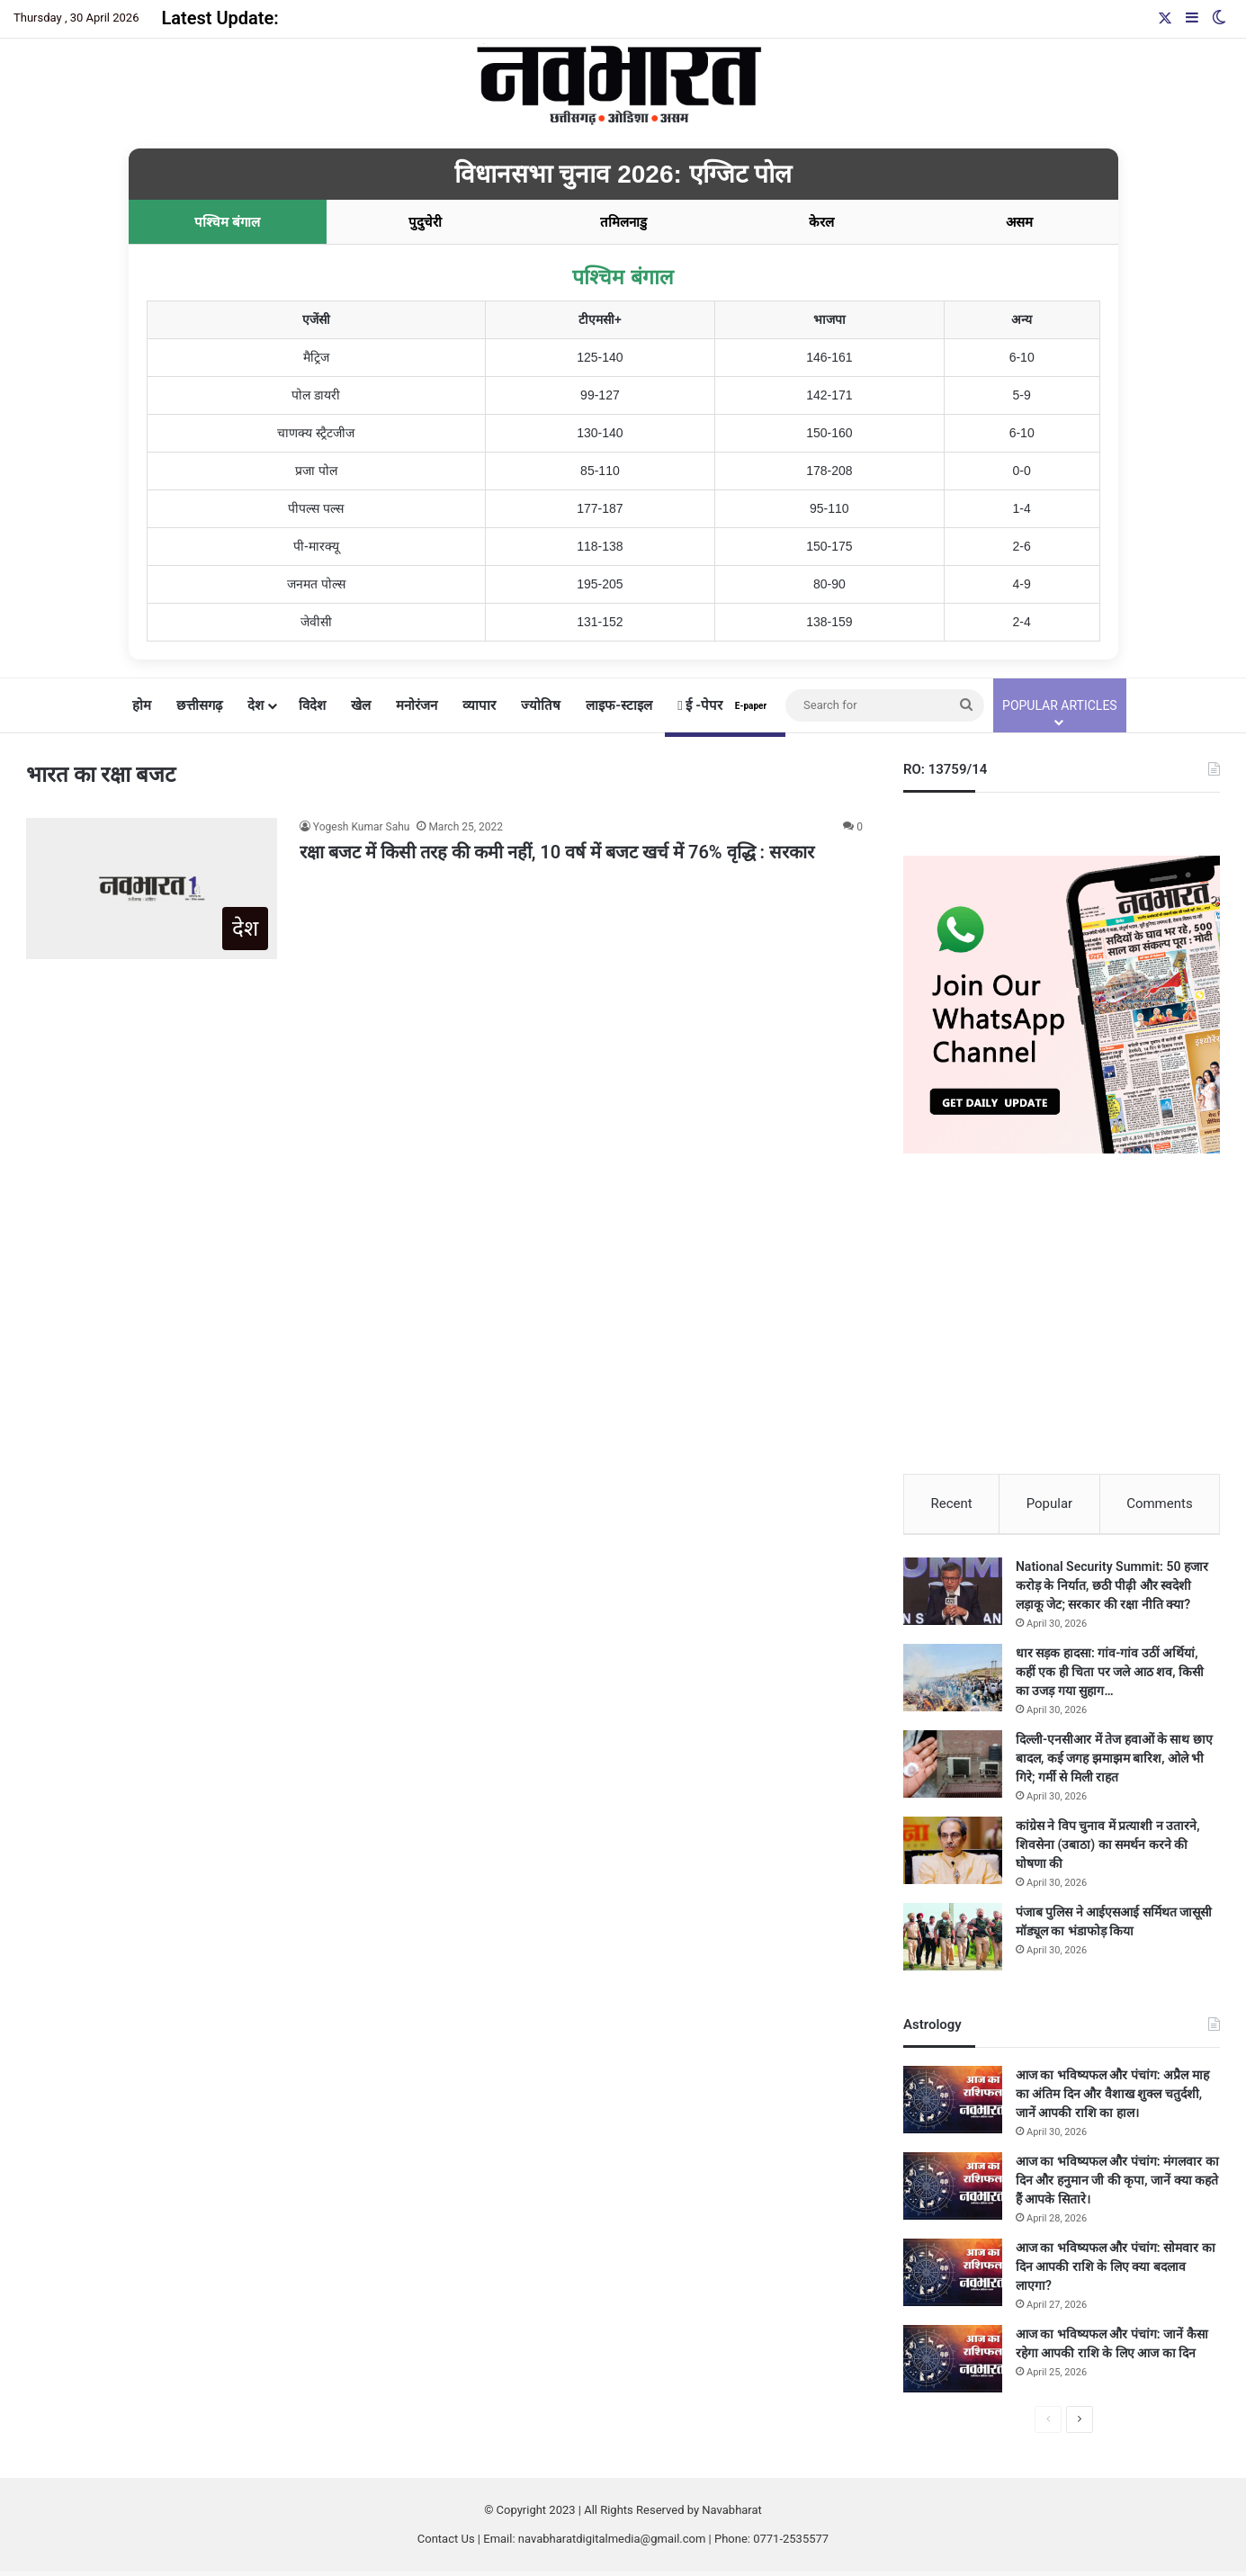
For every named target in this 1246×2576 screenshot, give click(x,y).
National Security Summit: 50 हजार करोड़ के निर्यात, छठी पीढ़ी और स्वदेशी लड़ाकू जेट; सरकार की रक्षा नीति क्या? (1112, 1590)
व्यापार (479, 705)
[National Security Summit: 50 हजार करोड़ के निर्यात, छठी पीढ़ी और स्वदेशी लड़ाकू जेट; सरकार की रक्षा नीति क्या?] (952, 1595)
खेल (361, 705)
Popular (1049, 1503)
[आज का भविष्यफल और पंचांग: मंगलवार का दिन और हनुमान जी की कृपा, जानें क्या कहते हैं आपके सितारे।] (952, 2190)
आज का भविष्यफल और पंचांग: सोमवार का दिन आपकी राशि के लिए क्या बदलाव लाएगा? (1115, 2271)
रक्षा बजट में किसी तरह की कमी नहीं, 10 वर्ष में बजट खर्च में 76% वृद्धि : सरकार (557, 852)
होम (141, 705)
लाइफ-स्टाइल (619, 705)
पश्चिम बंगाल (227, 221)
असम (1019, 221)
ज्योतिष (540, 705)
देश (255, 705)
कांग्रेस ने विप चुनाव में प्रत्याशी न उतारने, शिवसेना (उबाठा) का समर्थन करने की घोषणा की (1108, 1849)
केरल (821, 221)
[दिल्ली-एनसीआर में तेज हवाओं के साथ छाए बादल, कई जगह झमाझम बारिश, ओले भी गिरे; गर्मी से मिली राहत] (952, 1768)
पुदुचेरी (425, 221)
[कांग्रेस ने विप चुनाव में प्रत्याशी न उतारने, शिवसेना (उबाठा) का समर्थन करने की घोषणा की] (952, 1855)
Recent (951, 1503)
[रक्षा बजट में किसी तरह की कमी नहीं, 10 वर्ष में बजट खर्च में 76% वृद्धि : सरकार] (151, 888)
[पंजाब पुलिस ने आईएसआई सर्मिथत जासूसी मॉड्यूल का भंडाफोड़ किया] (952, 1941)
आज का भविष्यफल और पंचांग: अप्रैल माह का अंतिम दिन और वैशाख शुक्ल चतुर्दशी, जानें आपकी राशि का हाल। (1112, 2098)
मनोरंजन (416, 705)
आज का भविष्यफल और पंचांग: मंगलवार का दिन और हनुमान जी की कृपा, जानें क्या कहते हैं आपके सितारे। (1117, 2185)
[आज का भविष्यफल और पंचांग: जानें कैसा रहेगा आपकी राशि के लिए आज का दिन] (952, 2363)
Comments (1159, 1503)
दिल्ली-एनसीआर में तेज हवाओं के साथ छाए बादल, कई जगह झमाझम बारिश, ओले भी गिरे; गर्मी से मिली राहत (1114, 1763)
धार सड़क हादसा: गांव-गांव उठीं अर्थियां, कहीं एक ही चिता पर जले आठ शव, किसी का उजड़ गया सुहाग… (1110, 1676)
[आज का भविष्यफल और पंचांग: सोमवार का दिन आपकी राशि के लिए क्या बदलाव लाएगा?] (952, 2277)
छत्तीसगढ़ (199, 705)
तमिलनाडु (623, 221)
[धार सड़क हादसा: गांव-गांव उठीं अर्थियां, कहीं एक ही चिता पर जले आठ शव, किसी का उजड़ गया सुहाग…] (952, 1682)
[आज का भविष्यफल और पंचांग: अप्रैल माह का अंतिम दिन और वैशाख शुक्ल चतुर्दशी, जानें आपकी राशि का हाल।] (952, 2104)
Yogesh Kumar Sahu (361, 827)
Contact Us (446, 2543)
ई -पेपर (725, 705)
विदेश (312, 705)
